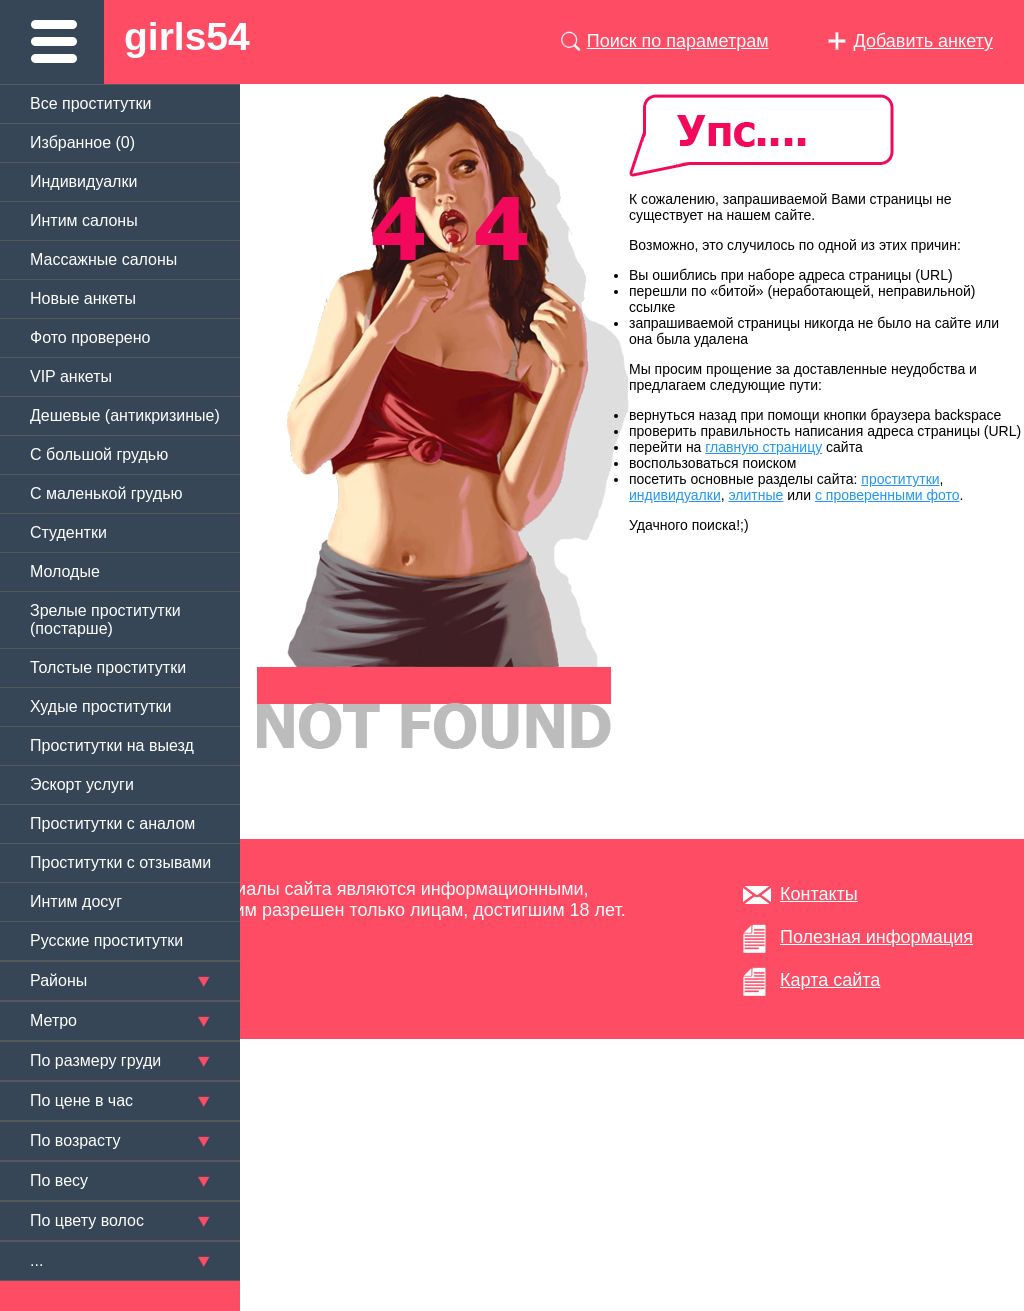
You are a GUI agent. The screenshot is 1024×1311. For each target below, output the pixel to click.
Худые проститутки (100, 706)
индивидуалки (675, 495)
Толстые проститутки (108, 667)
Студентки (68, 532)
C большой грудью (99, 454)
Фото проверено (90, 337)
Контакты (819, 894)
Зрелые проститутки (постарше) (105, 619)
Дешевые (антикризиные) (125, 415)
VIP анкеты (71, 376)
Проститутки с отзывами (120, 862)
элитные (756, 495)
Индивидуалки (83, 181)
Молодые (65, 571)
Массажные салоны (103, 259)
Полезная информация (876, 937)
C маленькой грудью (106, 493)
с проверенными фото (887, 495)
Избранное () (82, 142)
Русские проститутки (106, 940)
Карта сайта (830, 980)
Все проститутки (91, 103)
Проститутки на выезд (112, 745)
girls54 (187, 36)
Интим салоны (84, 220)
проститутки (900, 479)
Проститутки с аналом (112, 823)
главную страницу (763, 447)
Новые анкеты (83, 298)
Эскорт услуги (82, 784)
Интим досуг (76, 901)
